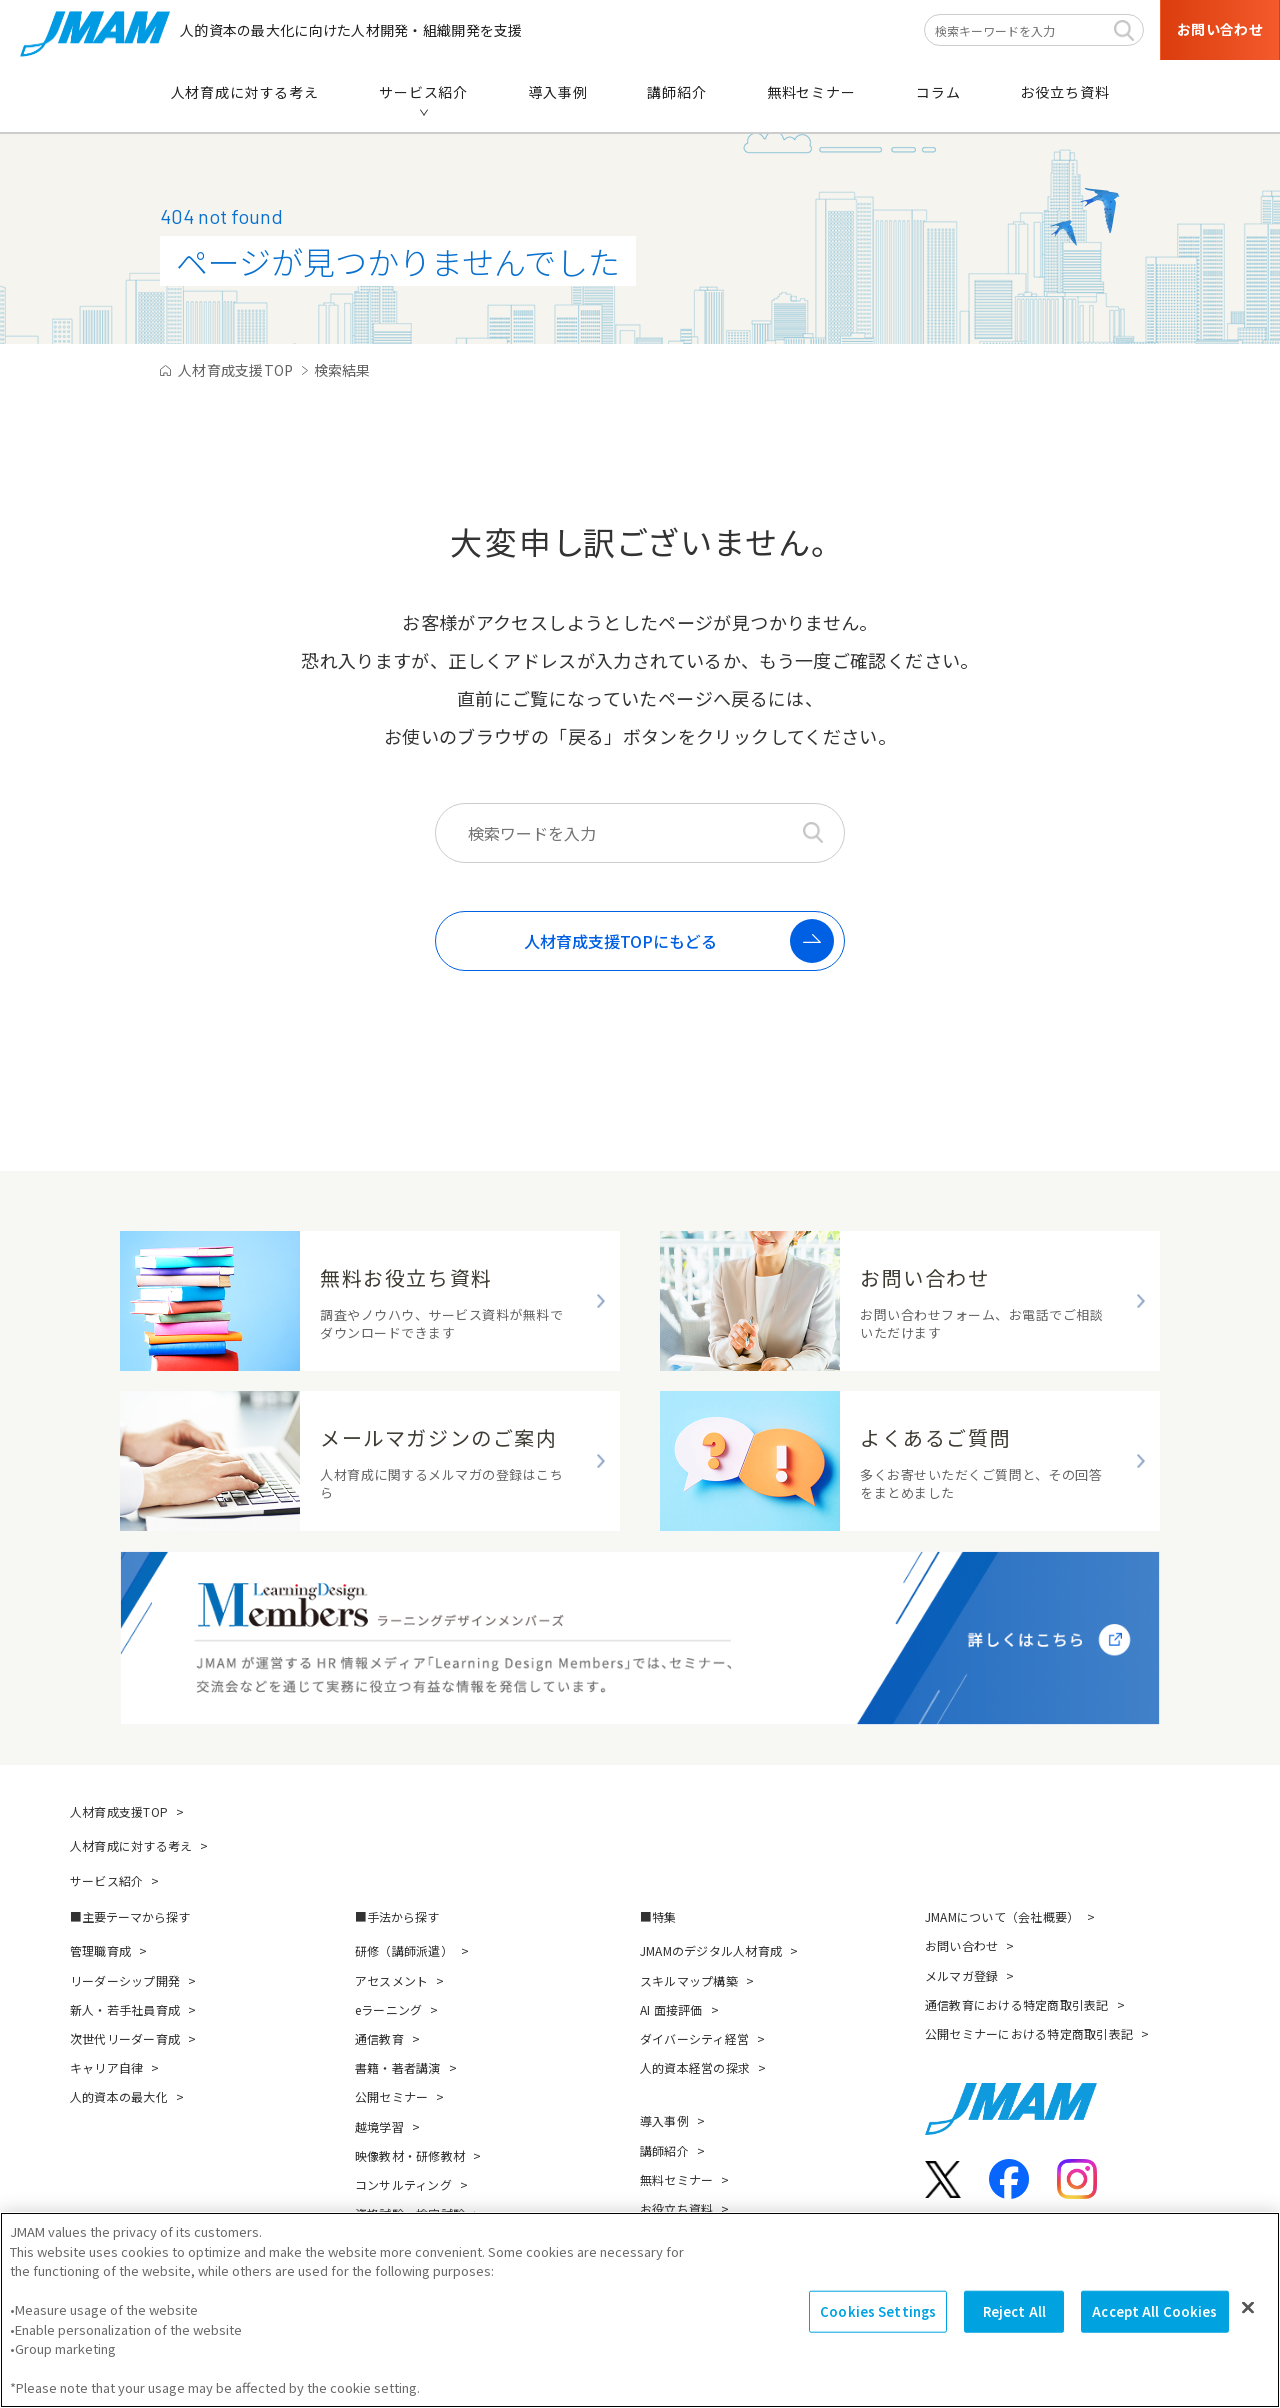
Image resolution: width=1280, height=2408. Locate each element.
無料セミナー (676, 2179)
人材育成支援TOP (119, 1811)
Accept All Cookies (1154, 2331)
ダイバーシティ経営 (694, 2038)
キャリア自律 (106, 2067)
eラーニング (388, 2009)
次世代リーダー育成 (125, 2038)
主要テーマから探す (136, 1916)
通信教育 (379, 2038)
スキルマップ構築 (689, 1980)
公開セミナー (391, 2096)
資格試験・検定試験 (410, 2213)
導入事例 (664, 2120)
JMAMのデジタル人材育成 (711, 1950)
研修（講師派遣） (404, 1950)
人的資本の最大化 (119, 2096)
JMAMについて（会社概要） (1002, 1916)
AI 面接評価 (671, 2009)
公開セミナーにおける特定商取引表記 (1029, 2033)
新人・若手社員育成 (125, 2009)
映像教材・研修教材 (410, 2155)
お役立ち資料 (676, 2208)
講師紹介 (664, 2150)
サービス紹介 (106, 1880)
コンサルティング (403, 2184)
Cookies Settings (878, 2331)
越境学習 (379, 2126)
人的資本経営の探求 (695, 2067)
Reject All (1014, 2331)
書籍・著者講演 (398, 2067)
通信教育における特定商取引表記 (1017, 2004)
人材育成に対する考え (131, 1845)
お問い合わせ (961, 1945)
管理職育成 (100, 1950)
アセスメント (391, 1980)
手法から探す (403, 1916)
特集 (664, 1916)
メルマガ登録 (961, 1975)
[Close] (1248, 2327)
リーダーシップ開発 (125, 1980)
